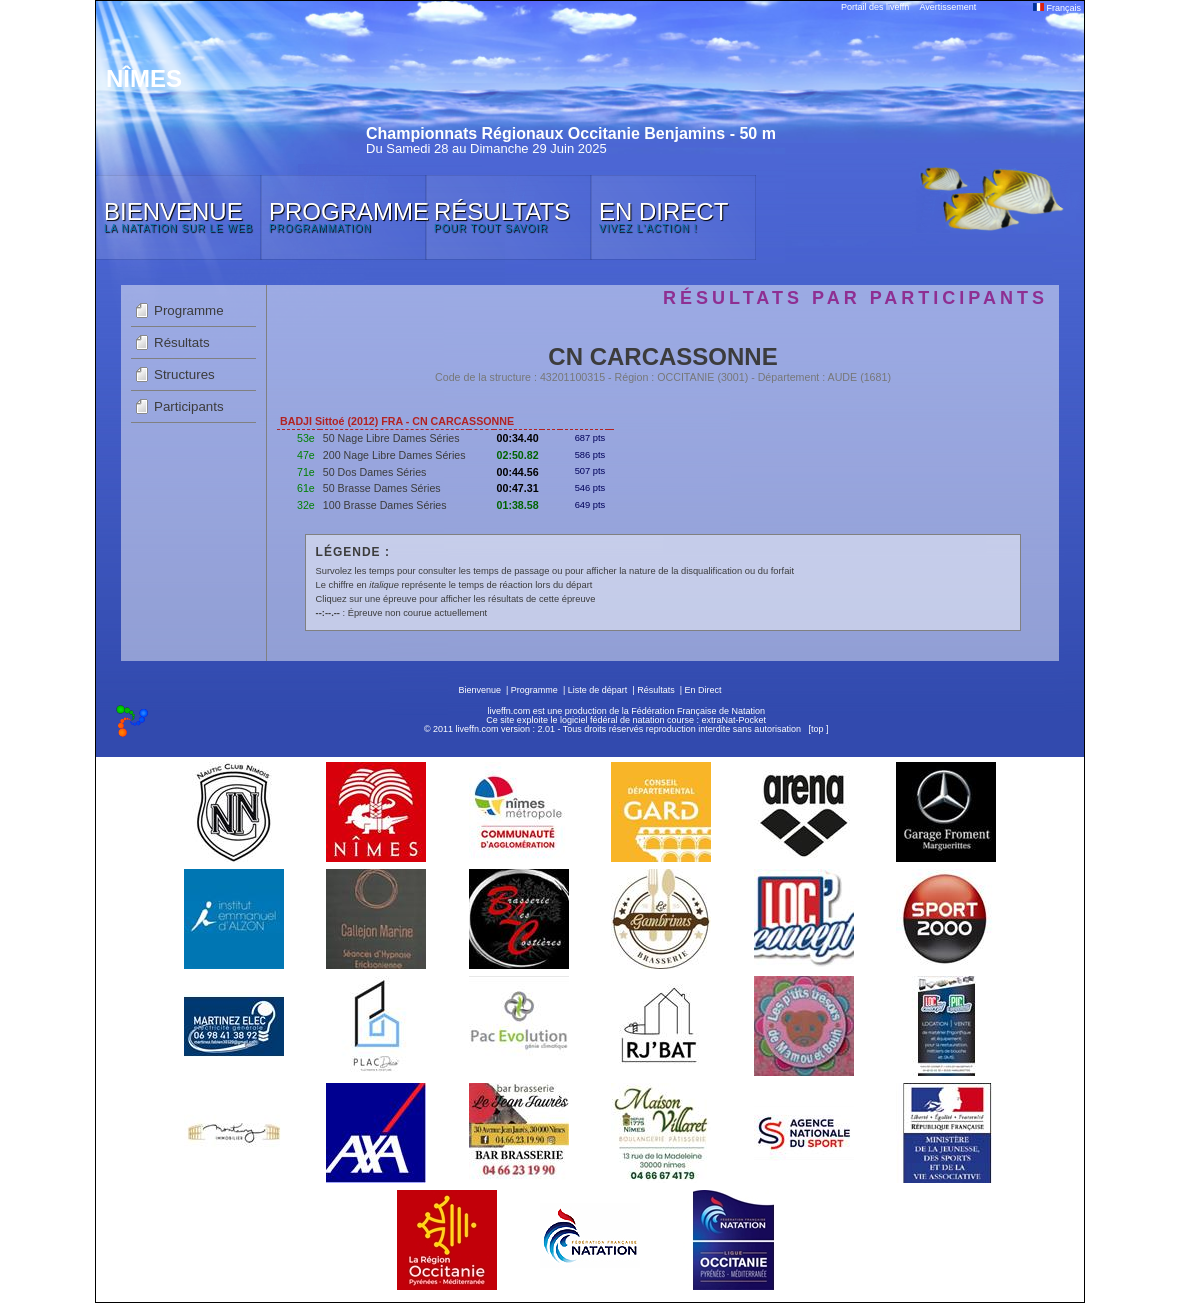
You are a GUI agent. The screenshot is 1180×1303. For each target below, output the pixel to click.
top (817, 729)
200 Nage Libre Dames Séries (394, 455)
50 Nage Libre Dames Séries (391, 438)
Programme (189, 310)
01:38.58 (518, 505)
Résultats (182, 342)
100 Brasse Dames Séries (385, 505)
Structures (184, 374)
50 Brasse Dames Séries (382, 488)
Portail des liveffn (875, 7)
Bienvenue (479, 690)
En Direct (703, 690)
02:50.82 (518, 455)
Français (1057, 8)
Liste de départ (598, 690)
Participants (189, 406)
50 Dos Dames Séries (375, 472)
